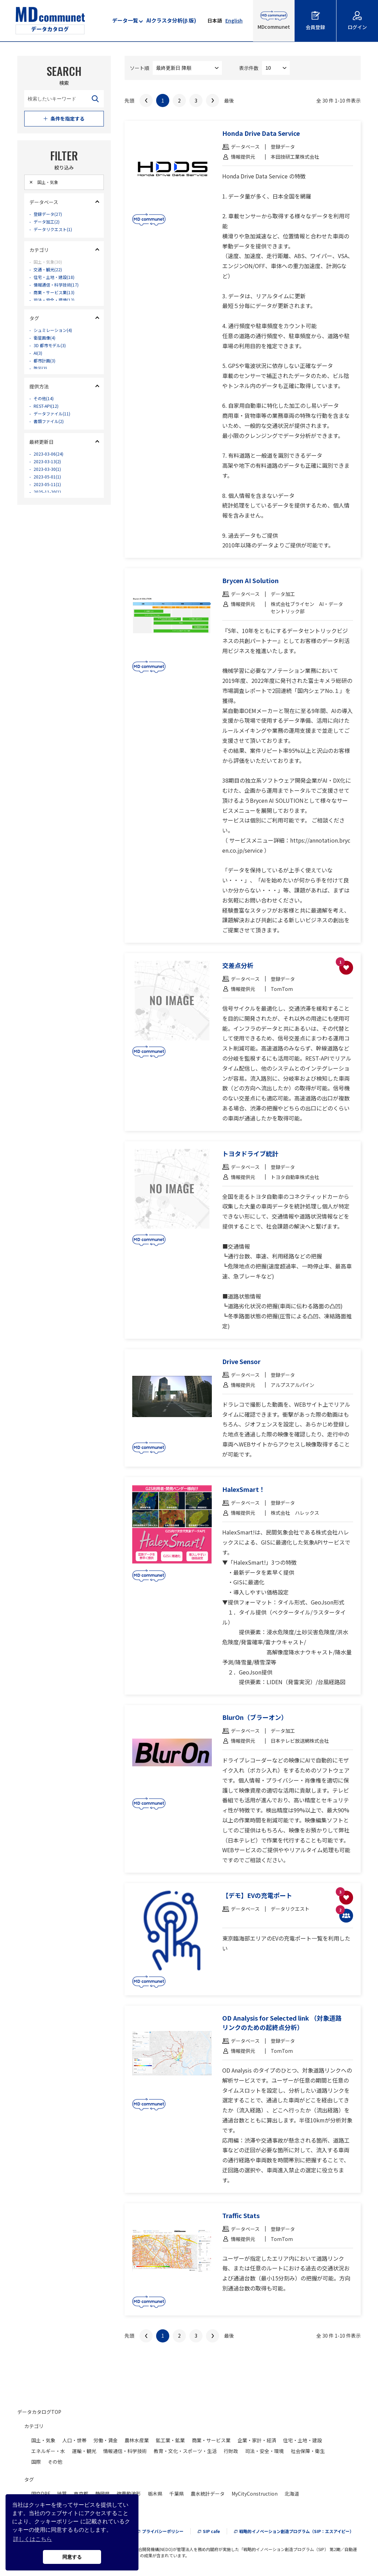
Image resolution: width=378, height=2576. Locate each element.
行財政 (231, 2450)
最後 (229, 100)
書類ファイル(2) (52, 432)
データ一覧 (125, 20)
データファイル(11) (55, 423)
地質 (62, 2493)
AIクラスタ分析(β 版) (171, 20)
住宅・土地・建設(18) (58, 287)
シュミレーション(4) (56, 338)
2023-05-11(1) (50, 500)
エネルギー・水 (48, 2450)
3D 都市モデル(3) (53, 355)
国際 (36, 2461)
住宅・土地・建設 (302, 2440)
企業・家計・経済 (256, 2440)
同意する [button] (72, 2557)
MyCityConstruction (255, 2493)
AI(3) (39, 364)
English (234, 20)
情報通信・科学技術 (125, 2450)
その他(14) (46, 406)
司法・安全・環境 (264, 2450)
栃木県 (155, 2493)
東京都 (81, 2493)
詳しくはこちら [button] (32, 2539)
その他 (55, 2461)
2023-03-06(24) (52, 466)
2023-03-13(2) (50, 474)
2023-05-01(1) (50, 492)
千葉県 (176, 2493)
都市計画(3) (47, 372)
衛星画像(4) (47, 346)
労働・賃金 (105, 2440)
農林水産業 (137, 2440)
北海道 (292, 2493)
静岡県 (102, 2493)
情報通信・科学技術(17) (60, 295)
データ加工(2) (49, 227)
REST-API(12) (49, 415)
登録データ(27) (51, 219)
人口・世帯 (74, 2440)
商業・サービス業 (211, 2440)
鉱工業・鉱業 (170, 2440)
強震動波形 (129, 2493)
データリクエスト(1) (56, 236)
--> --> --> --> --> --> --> (187, 68)
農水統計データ (208, 2493)
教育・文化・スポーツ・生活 (185, 2450)
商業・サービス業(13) (58, 304)
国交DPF (40, 2493)
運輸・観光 (84, 2450)
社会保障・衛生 (308, 2450)
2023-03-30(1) (50, 483)
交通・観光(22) (51, 278)
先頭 (129, 100)
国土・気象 (43, 2440)
